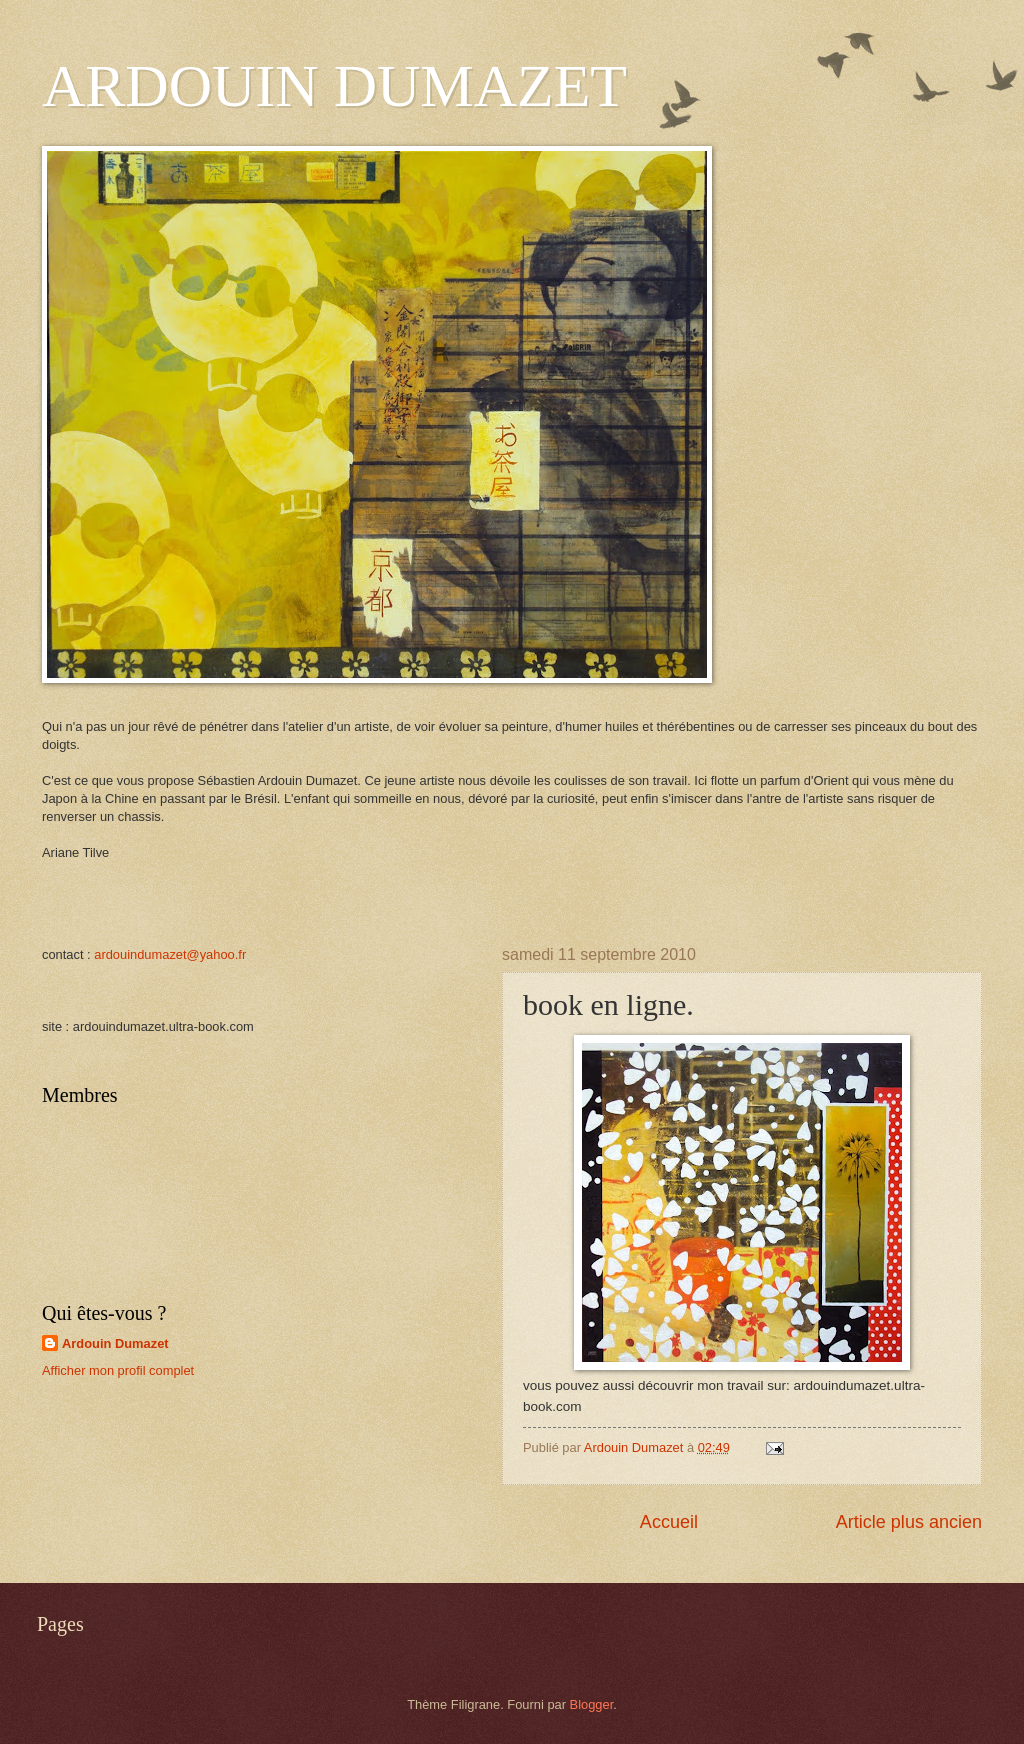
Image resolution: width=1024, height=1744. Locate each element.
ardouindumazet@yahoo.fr (170, 954)
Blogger (592, 1704)
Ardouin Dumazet (115, 1343)
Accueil (669, 1522)
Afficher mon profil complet (118, 1370)
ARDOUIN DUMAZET (334, 86)
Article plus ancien (909, 1522)
